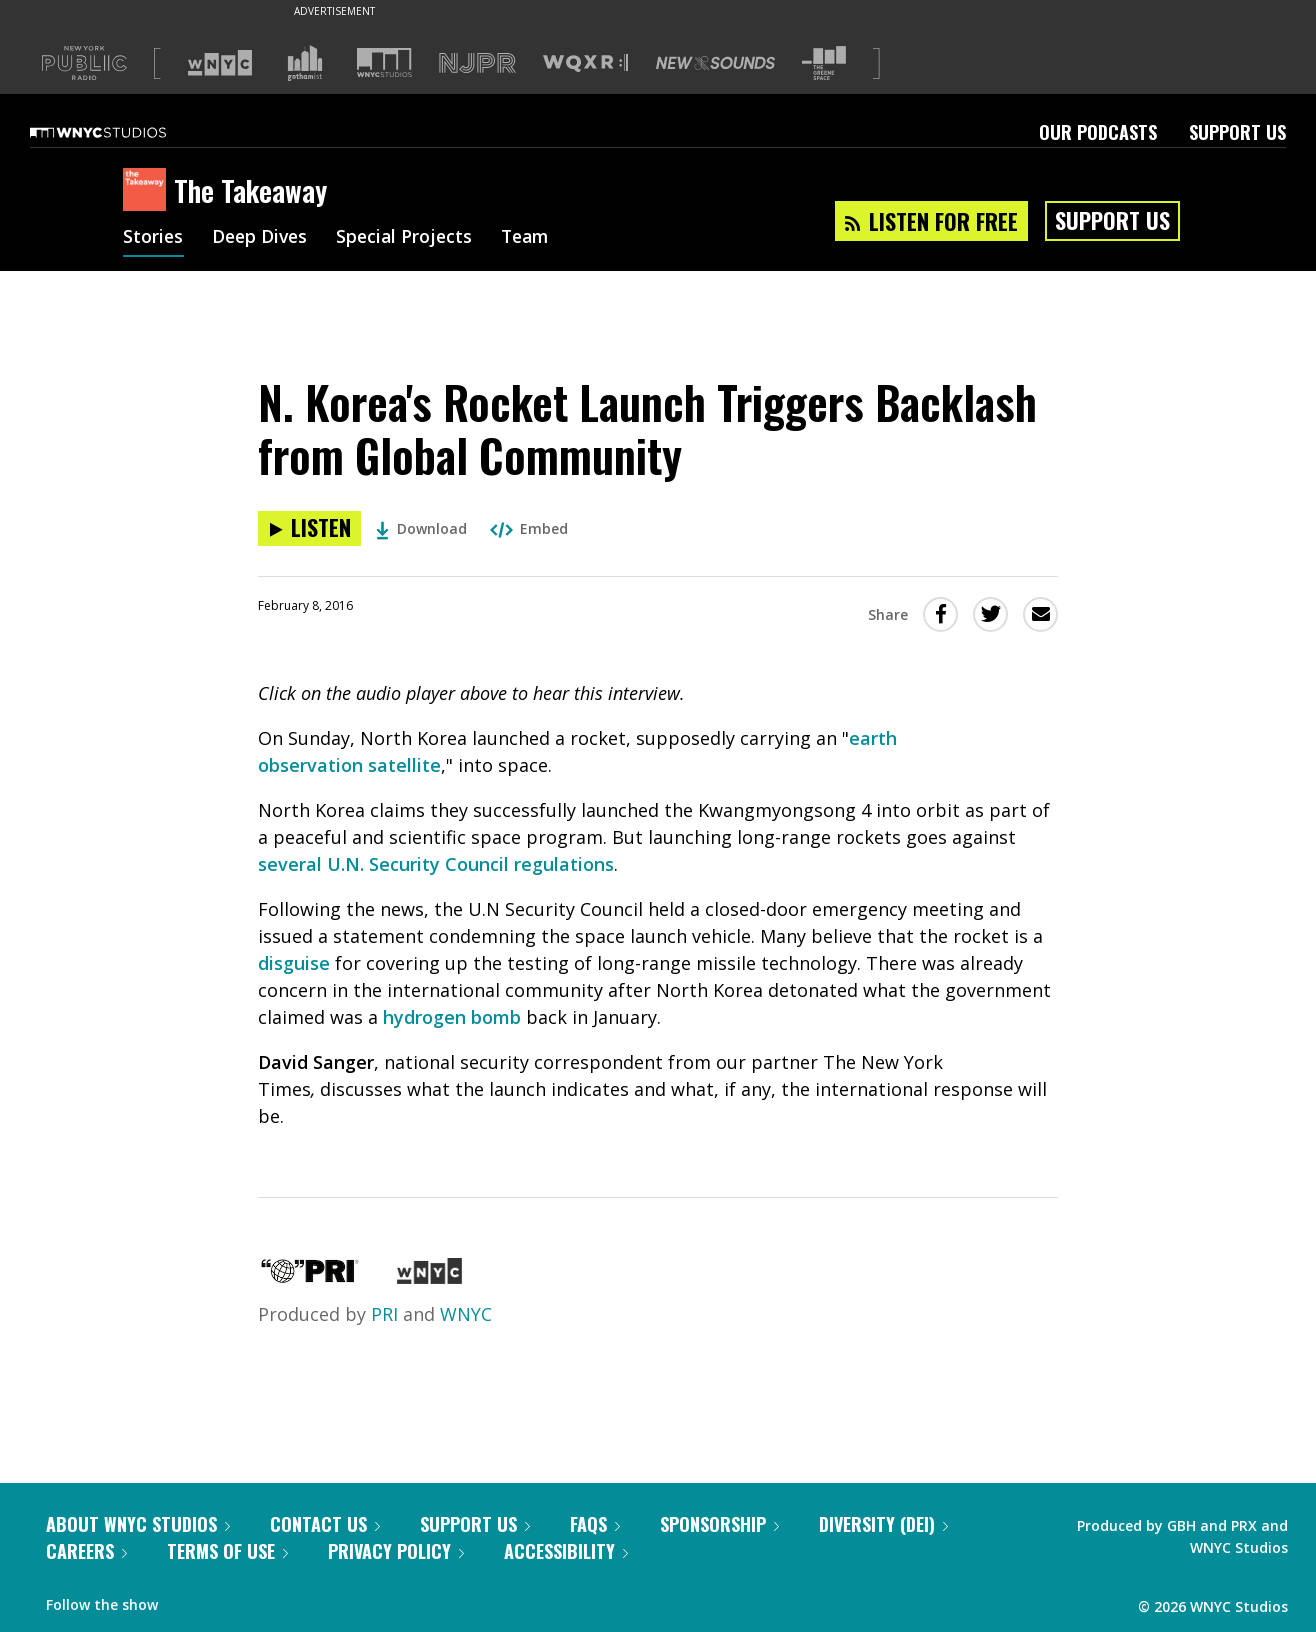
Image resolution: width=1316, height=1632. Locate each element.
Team (534, 238)
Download (421, 528)
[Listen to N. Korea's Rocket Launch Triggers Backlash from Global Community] (309, 528)
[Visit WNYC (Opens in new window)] (220, 63)
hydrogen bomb (452, 1017)
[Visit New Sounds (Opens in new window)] (715, 63)
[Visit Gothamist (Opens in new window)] (305, 63)
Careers (86, 1551)
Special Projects (410, 238)
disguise (294, 963)
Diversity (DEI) (883, 1524)
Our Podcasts (1098, 132)
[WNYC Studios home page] (123, 132)
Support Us (1237, 132)
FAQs (595, 1524)
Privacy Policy (396, 1551)
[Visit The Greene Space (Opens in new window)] (824, 63)
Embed (529, 528)
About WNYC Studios (138, 1524)
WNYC (466, 1314)
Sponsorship (719, 1524)
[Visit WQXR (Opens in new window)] (585, 63)
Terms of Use (227, 1551)
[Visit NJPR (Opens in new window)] (477, 63)
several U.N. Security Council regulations (436, 864)
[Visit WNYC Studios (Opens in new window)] (384, 62)
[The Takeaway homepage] (148, 191)
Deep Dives (262, 238)
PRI (384, 1314)
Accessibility (566, 1551)
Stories (153, 238)
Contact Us (325, 1524)
